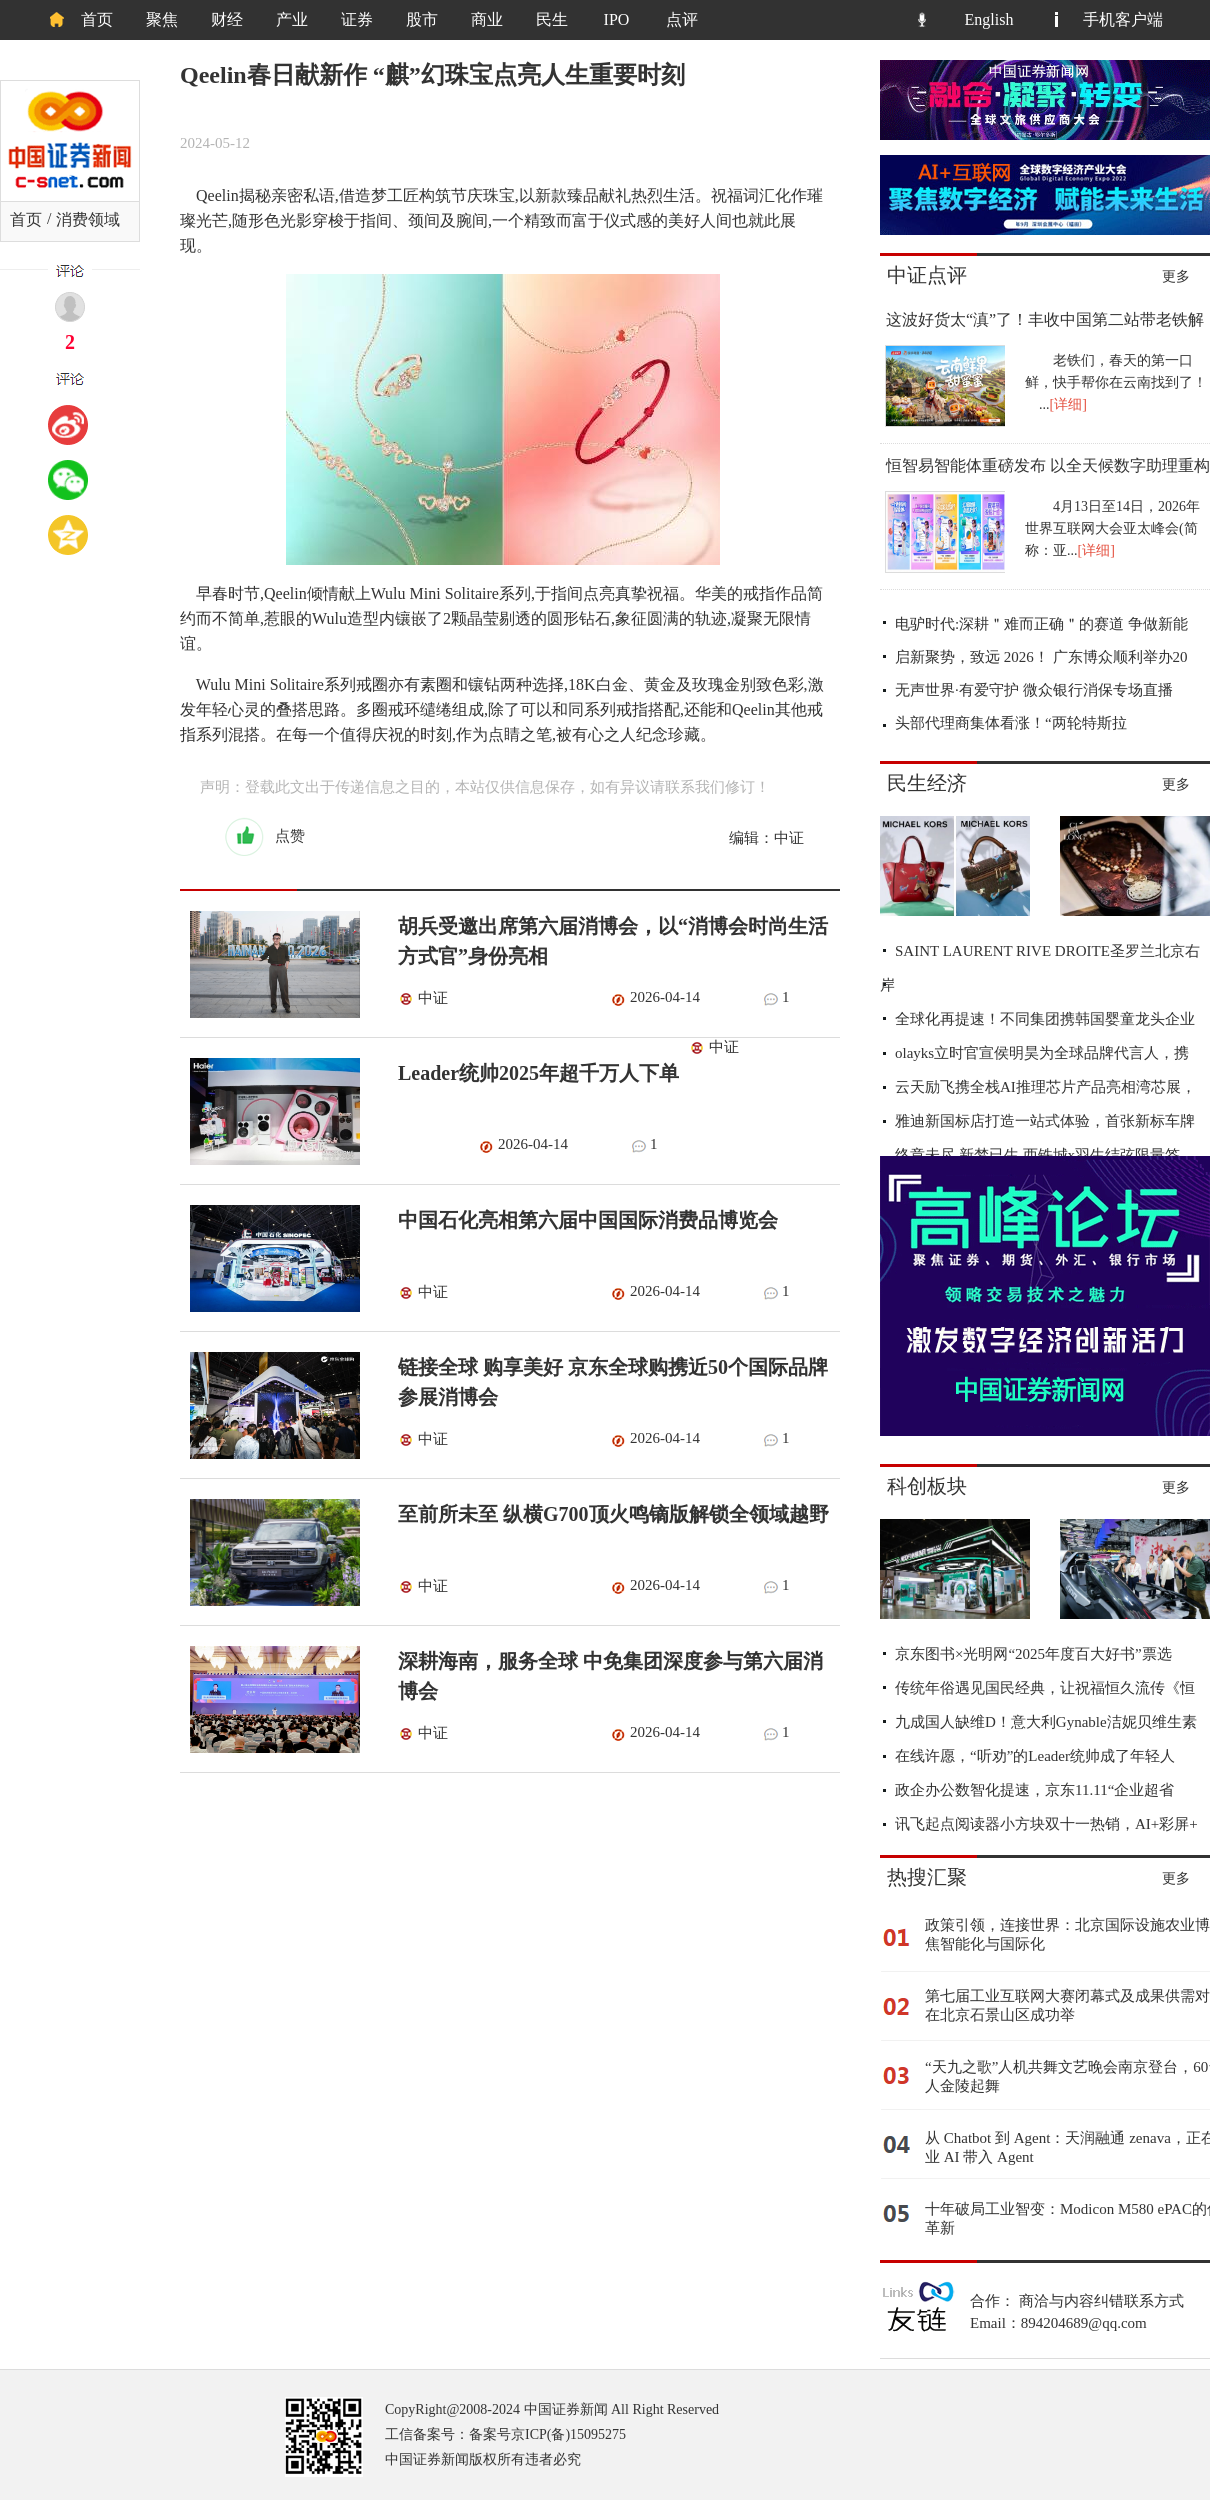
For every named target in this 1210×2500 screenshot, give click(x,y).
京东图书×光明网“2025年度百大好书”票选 (1033, 1654)
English (989, 19)
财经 (227, 19)
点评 (682, 19)
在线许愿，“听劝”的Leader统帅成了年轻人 (1035, 1756)
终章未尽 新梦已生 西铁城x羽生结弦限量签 (1037, 1155)
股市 (422, 19)
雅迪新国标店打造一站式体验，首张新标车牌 (1045, 1121)
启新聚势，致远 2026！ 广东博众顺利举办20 (1041, 657)
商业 (487, 19)
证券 (357, 19)
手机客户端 (1123, 19)
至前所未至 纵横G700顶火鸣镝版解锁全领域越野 (613, 1514)
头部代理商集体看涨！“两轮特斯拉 (1011, 723)
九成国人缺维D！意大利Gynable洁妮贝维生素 (1046, 1722)
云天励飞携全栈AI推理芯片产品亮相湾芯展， (1045, 1087)
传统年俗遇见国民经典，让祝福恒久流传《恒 (1045, 1688)
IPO (617, 19)
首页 (97, 19)
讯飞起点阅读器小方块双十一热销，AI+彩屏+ (1046, 1824)
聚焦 (162, 19)
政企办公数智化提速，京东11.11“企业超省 (1034, 1790)
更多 (1176, 276)
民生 (552, 19)
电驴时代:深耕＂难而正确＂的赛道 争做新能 (1041, 624)
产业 (292, 19)
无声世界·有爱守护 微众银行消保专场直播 (1034, 690)
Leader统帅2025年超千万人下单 (538, 1073)
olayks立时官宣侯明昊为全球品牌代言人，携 (1042, 1053)
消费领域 (88, 219)
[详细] (1068, 404)
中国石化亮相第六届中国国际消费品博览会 (588, 1220)
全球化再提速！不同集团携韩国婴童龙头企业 (1045, 1019)
